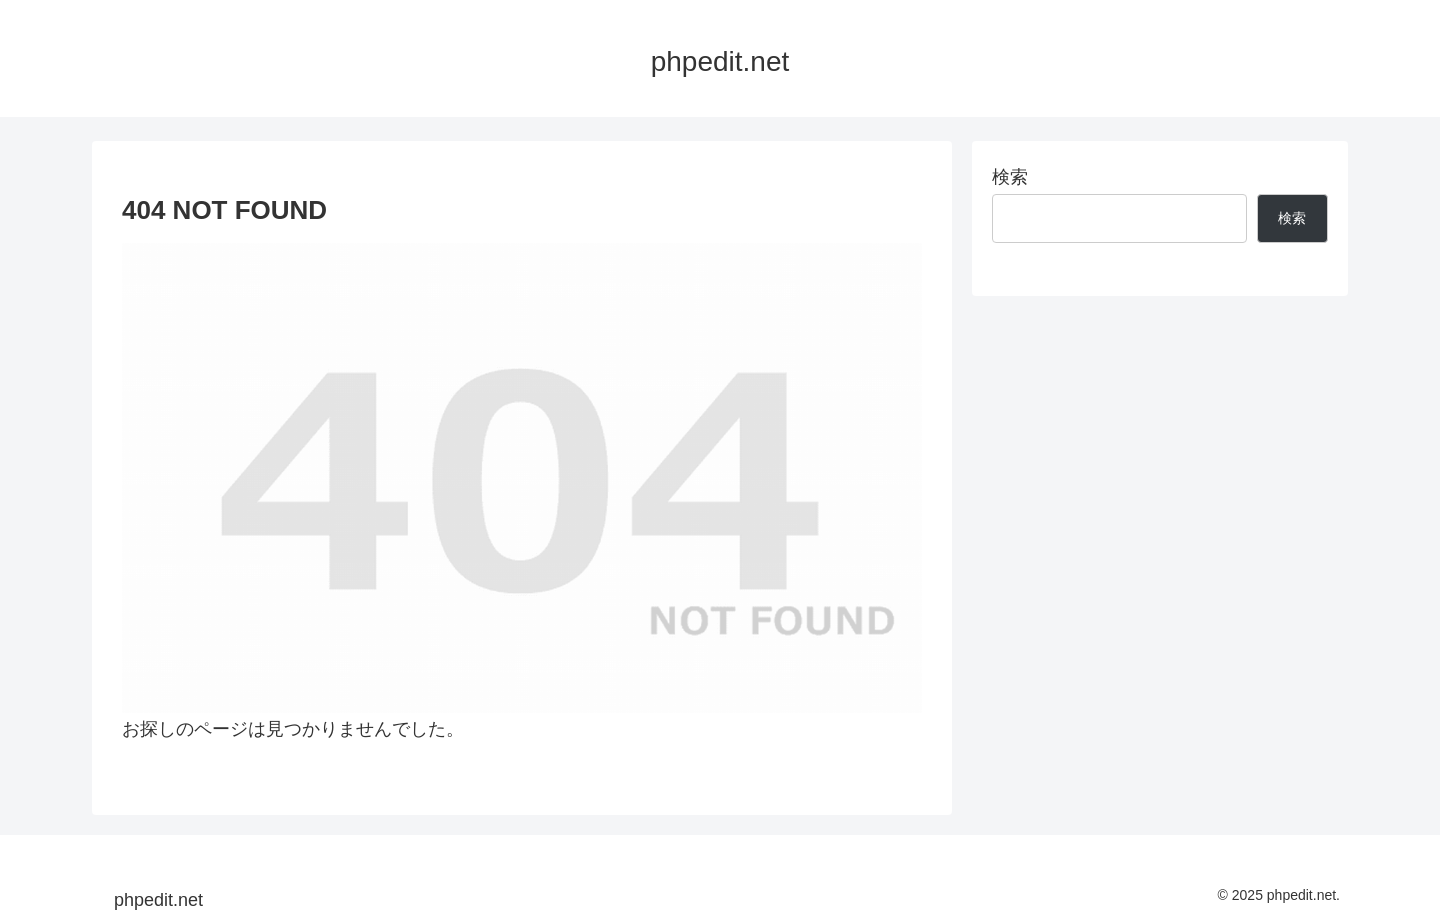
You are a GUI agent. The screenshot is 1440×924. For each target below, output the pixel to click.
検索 (1010, 177)
